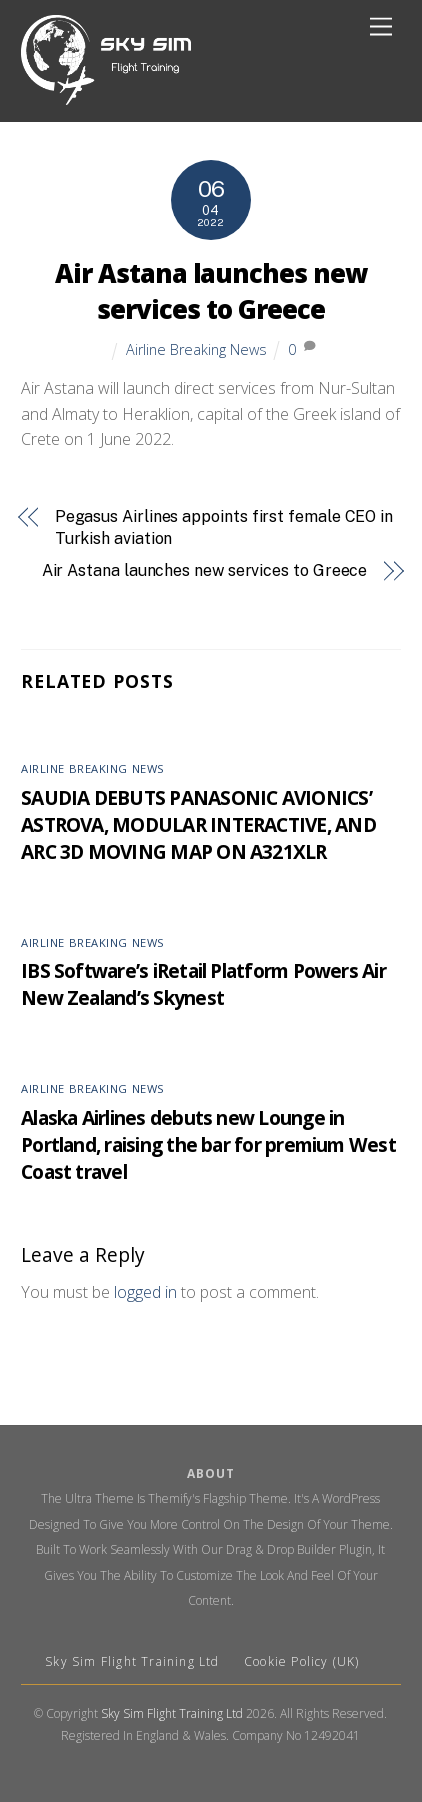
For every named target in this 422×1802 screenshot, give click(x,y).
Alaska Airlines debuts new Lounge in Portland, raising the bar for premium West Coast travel (208, 1144)
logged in (145, 1292)
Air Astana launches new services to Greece (211, 291)
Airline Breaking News (196, 349)
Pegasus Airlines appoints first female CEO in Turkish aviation (224, 527)
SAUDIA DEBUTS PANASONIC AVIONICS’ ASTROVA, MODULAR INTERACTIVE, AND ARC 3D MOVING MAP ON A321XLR (198, 824)
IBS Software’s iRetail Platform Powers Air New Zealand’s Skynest (203, 984)
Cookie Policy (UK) (302, 1661)
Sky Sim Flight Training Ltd (134, 1661)
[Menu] (381, 27)
